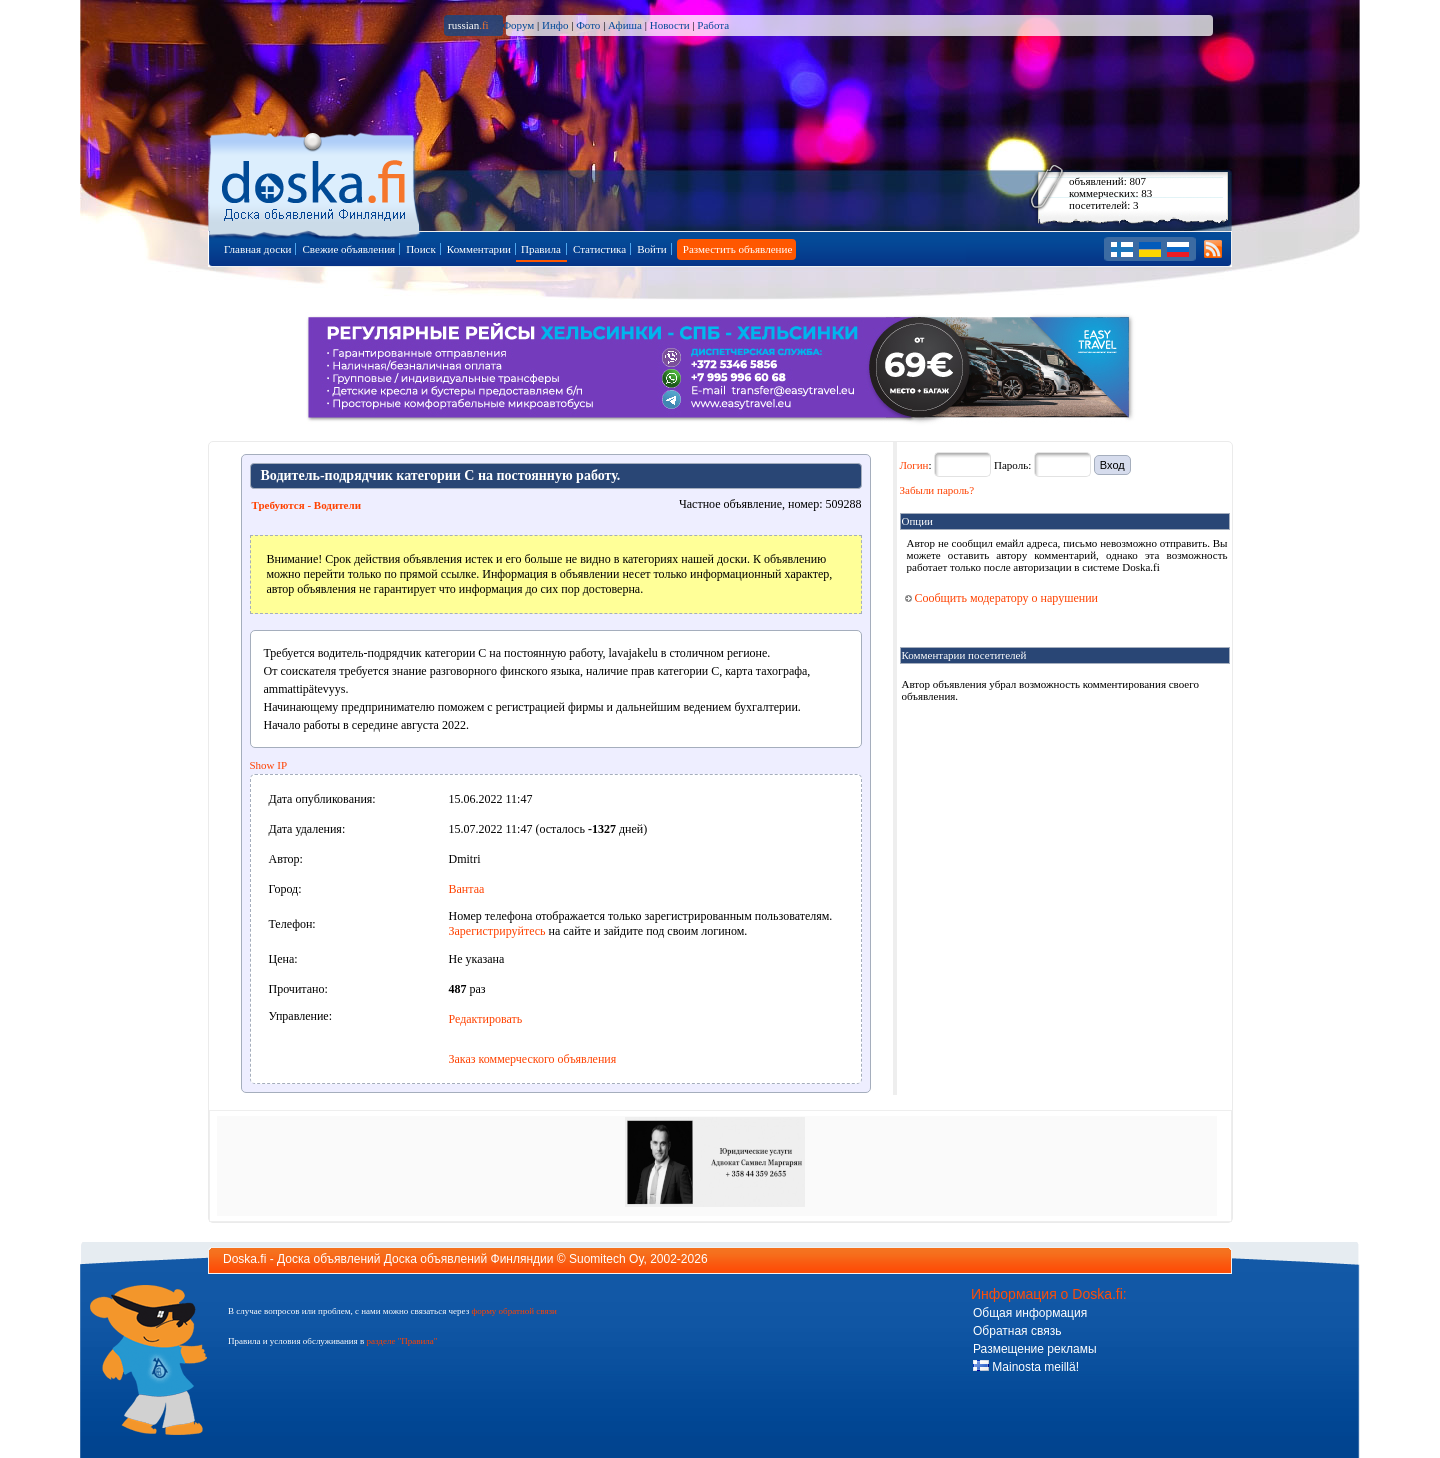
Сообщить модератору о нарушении (1002, 598)
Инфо (555, 25)
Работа (713, 25)
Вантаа (467, 889)
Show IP (269, 765)
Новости (670, 25)
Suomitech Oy (606, 1259)
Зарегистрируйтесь (497, 931)
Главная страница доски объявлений (315, 181)
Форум (518, 25)
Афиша (625, 25)
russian (468, 25)
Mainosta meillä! (1026, 1367)
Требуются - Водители (307, 505)
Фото (588, 25)
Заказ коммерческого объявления (533, 1059)
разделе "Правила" (401, 1341)
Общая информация (1030, 1313)
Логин (914, 465)
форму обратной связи (513, 1311)
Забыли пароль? (937, 490)
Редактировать (486, 1019)
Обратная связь (1017, 1331)
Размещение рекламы (1035, 1349)
